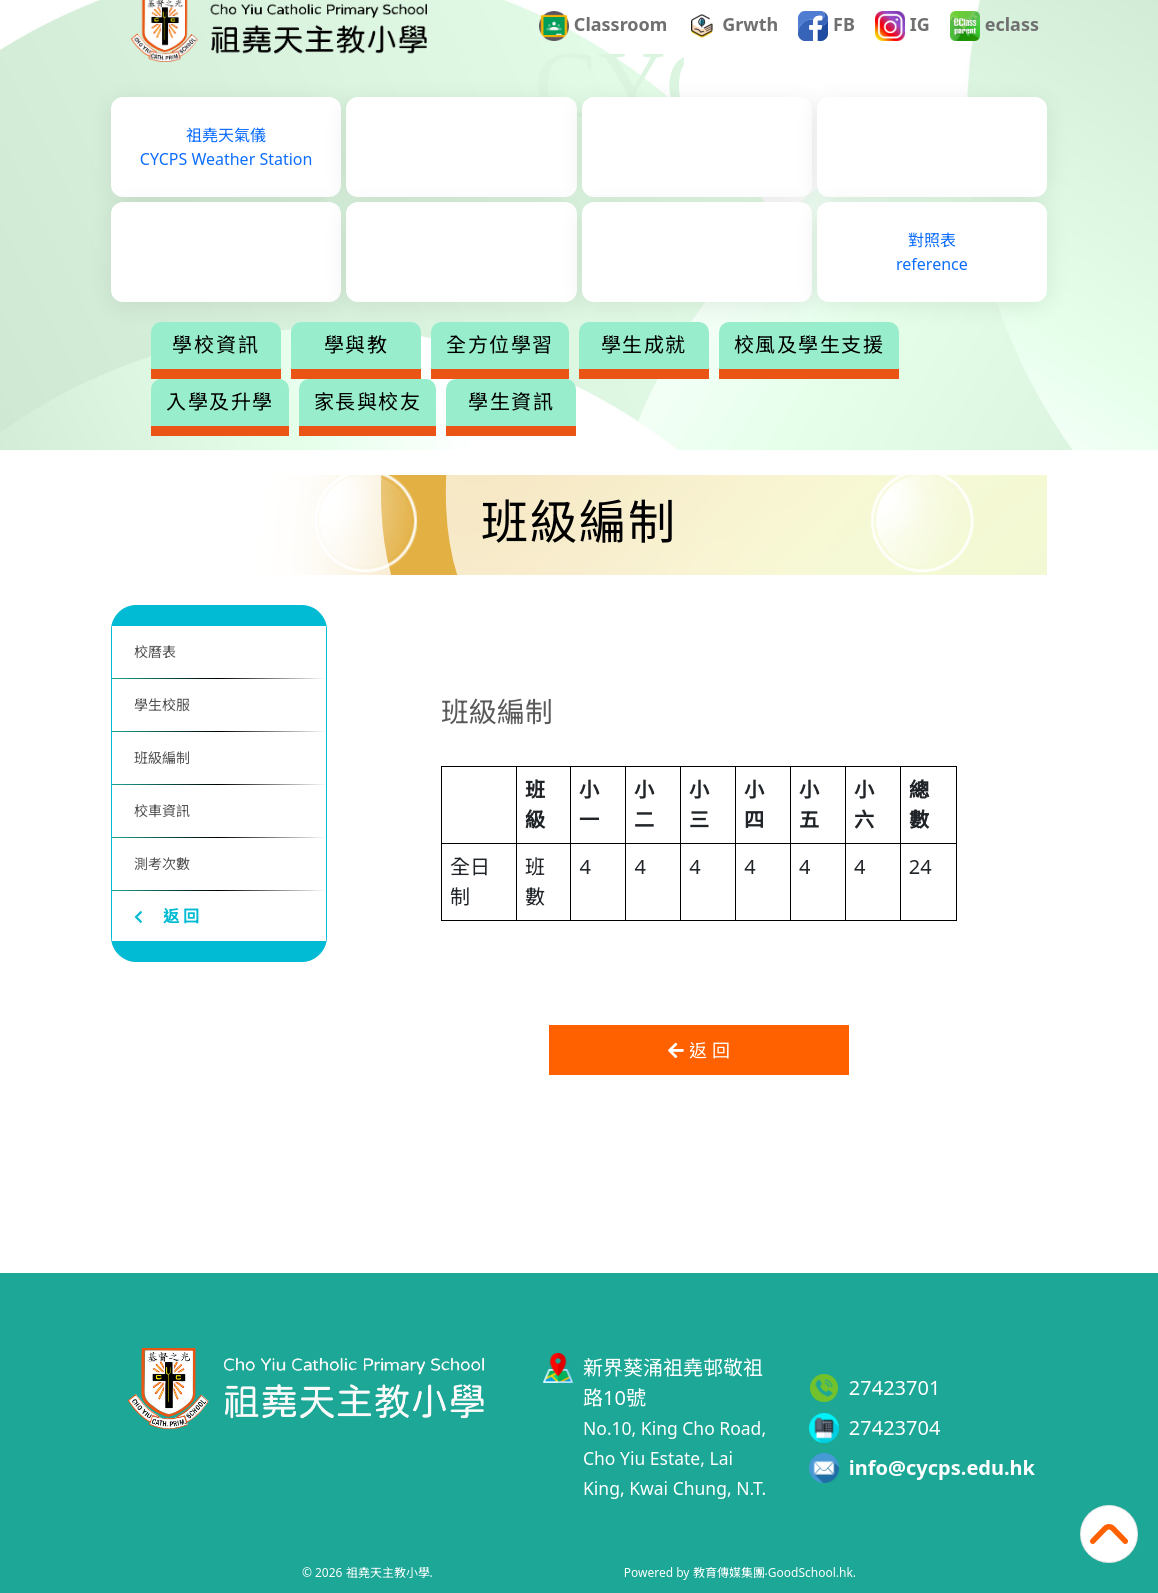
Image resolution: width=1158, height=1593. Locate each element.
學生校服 (162, 704)
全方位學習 (579, 374)
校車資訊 (162, 810)
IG (902, 54)
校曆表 (155, 651)
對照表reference (932, 281)
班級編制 (162, 757)
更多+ (868, 374)
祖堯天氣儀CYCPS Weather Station (226, 176)
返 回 (166, 916)
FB (826, 54)
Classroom (603, 54)
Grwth (733, 54)
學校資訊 (295, 374)
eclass (994, 54)
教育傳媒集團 (729, 1572)
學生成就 (723, 374)
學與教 (435, 374)
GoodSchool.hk (810, 1572)
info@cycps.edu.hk (942, 1467)
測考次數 (162, 863)
